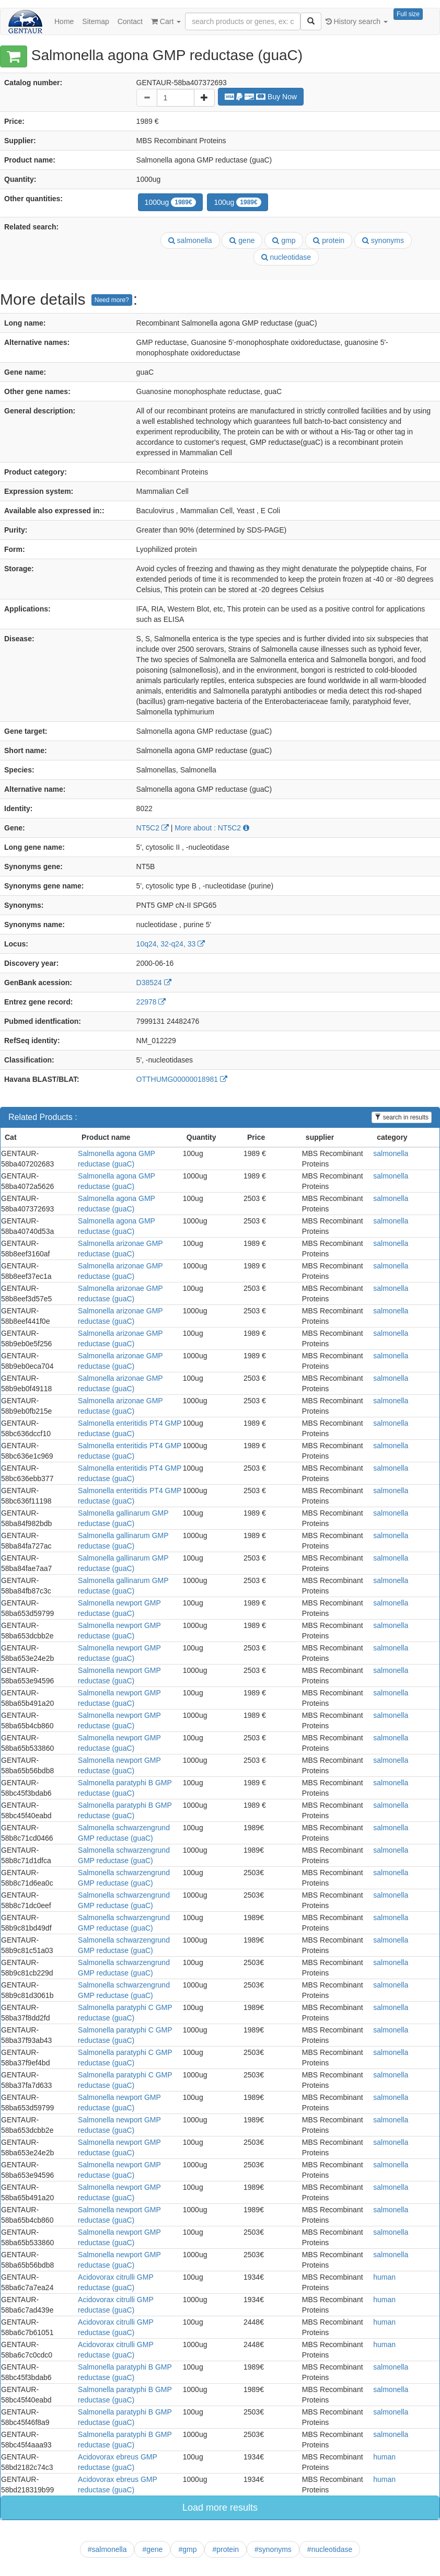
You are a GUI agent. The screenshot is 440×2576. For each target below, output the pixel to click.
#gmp (187, 2549)
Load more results (220, 2507)
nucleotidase (286, 257)
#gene (152, 2549)
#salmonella (107, 2549)
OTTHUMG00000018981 (181, 1079)
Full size (408, 14)
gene (241, 240)
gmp (283, 240)
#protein (225, 2549)
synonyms (383, 240)
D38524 (153, 982)
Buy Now (261, 97)
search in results (402, 1117)
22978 (151, 1002)
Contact (130, 21)
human (384, 2277)
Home (64, 21)
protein (328, 240)
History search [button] (357, 21)
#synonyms (273, 2549)
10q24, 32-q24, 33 (170, 944)
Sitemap (95, 21)
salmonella (190, 240)
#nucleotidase (329, 2549)
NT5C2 (152, 828)
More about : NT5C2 (212, 828)
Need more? (112, 300)
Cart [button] (166, 21)
